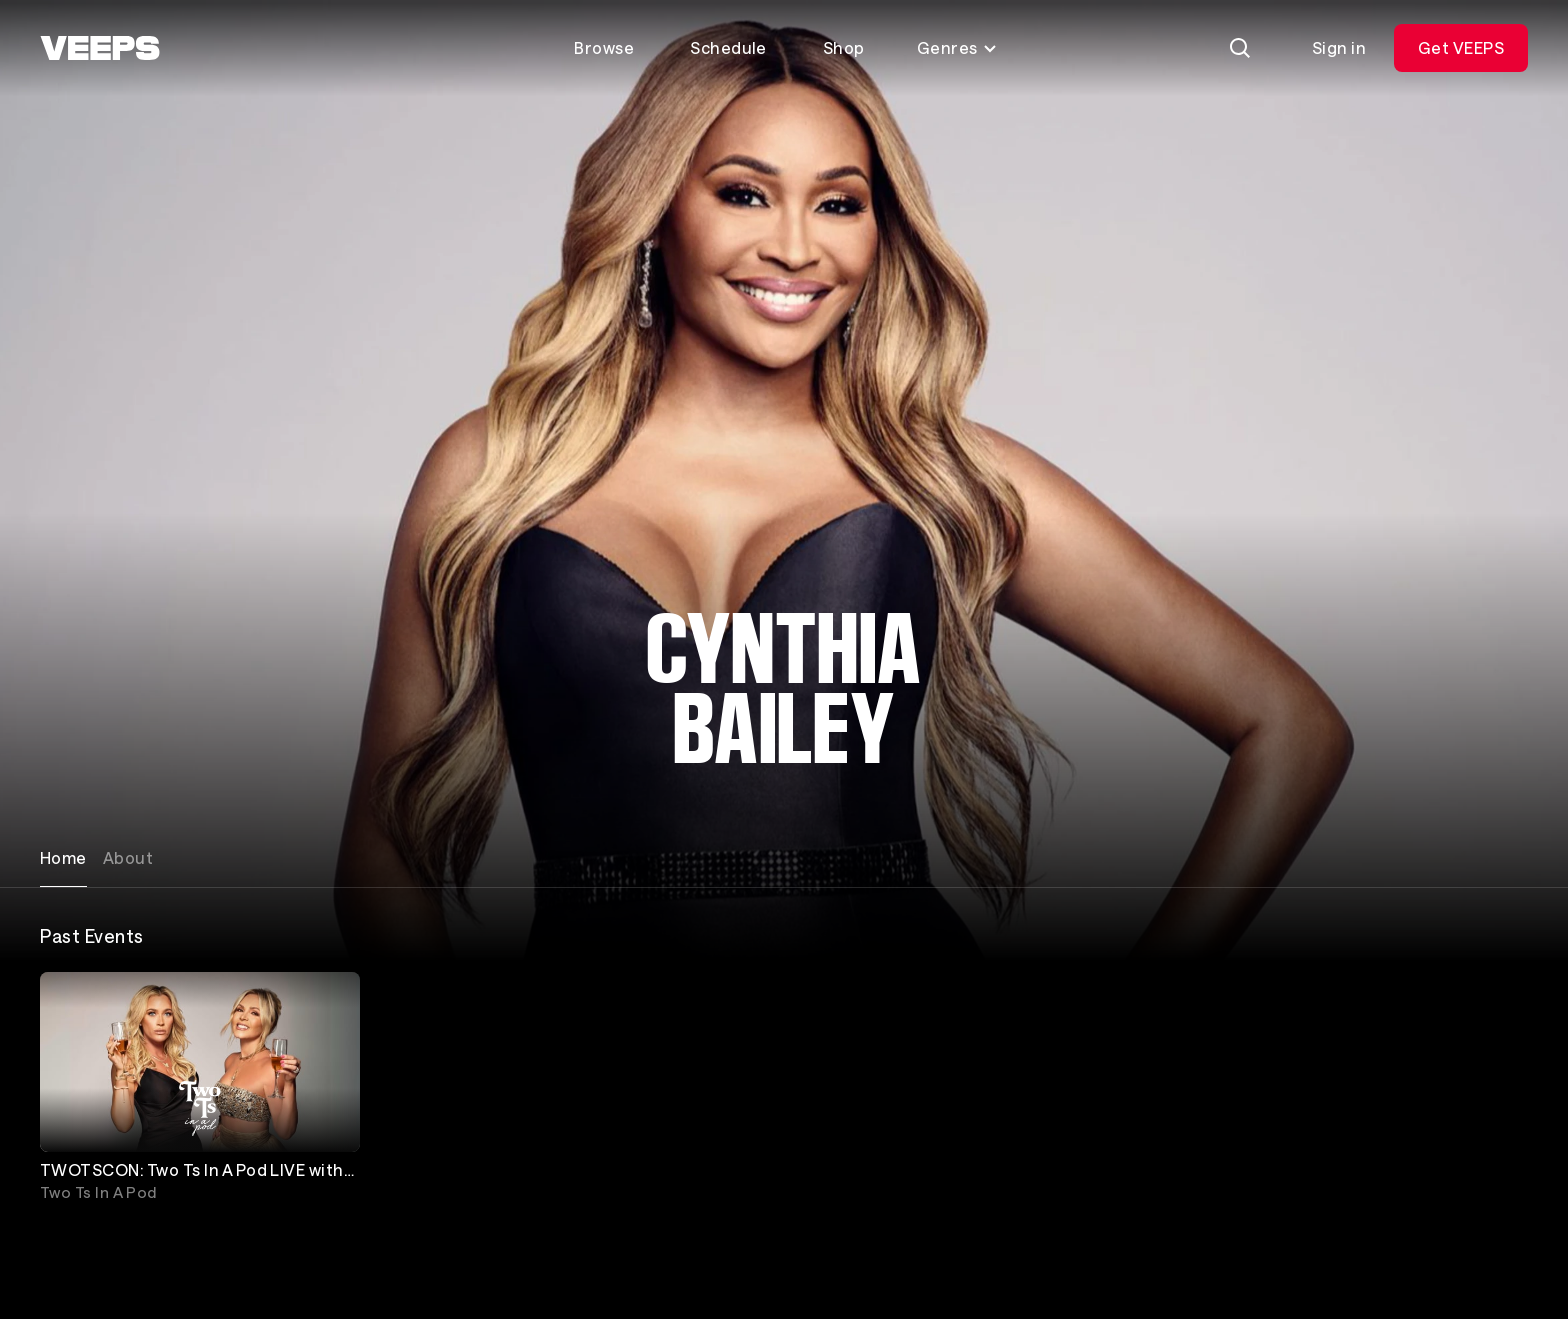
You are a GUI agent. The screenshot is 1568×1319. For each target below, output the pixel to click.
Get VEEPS (1461, 47)
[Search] (1240, 48)
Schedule (728, 47)
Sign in (1339, 47)
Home (63, 857)
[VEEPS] (100, 48)
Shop (844, 47)
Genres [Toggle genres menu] (957, 47)
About (128, 857)
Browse (604, 47)
